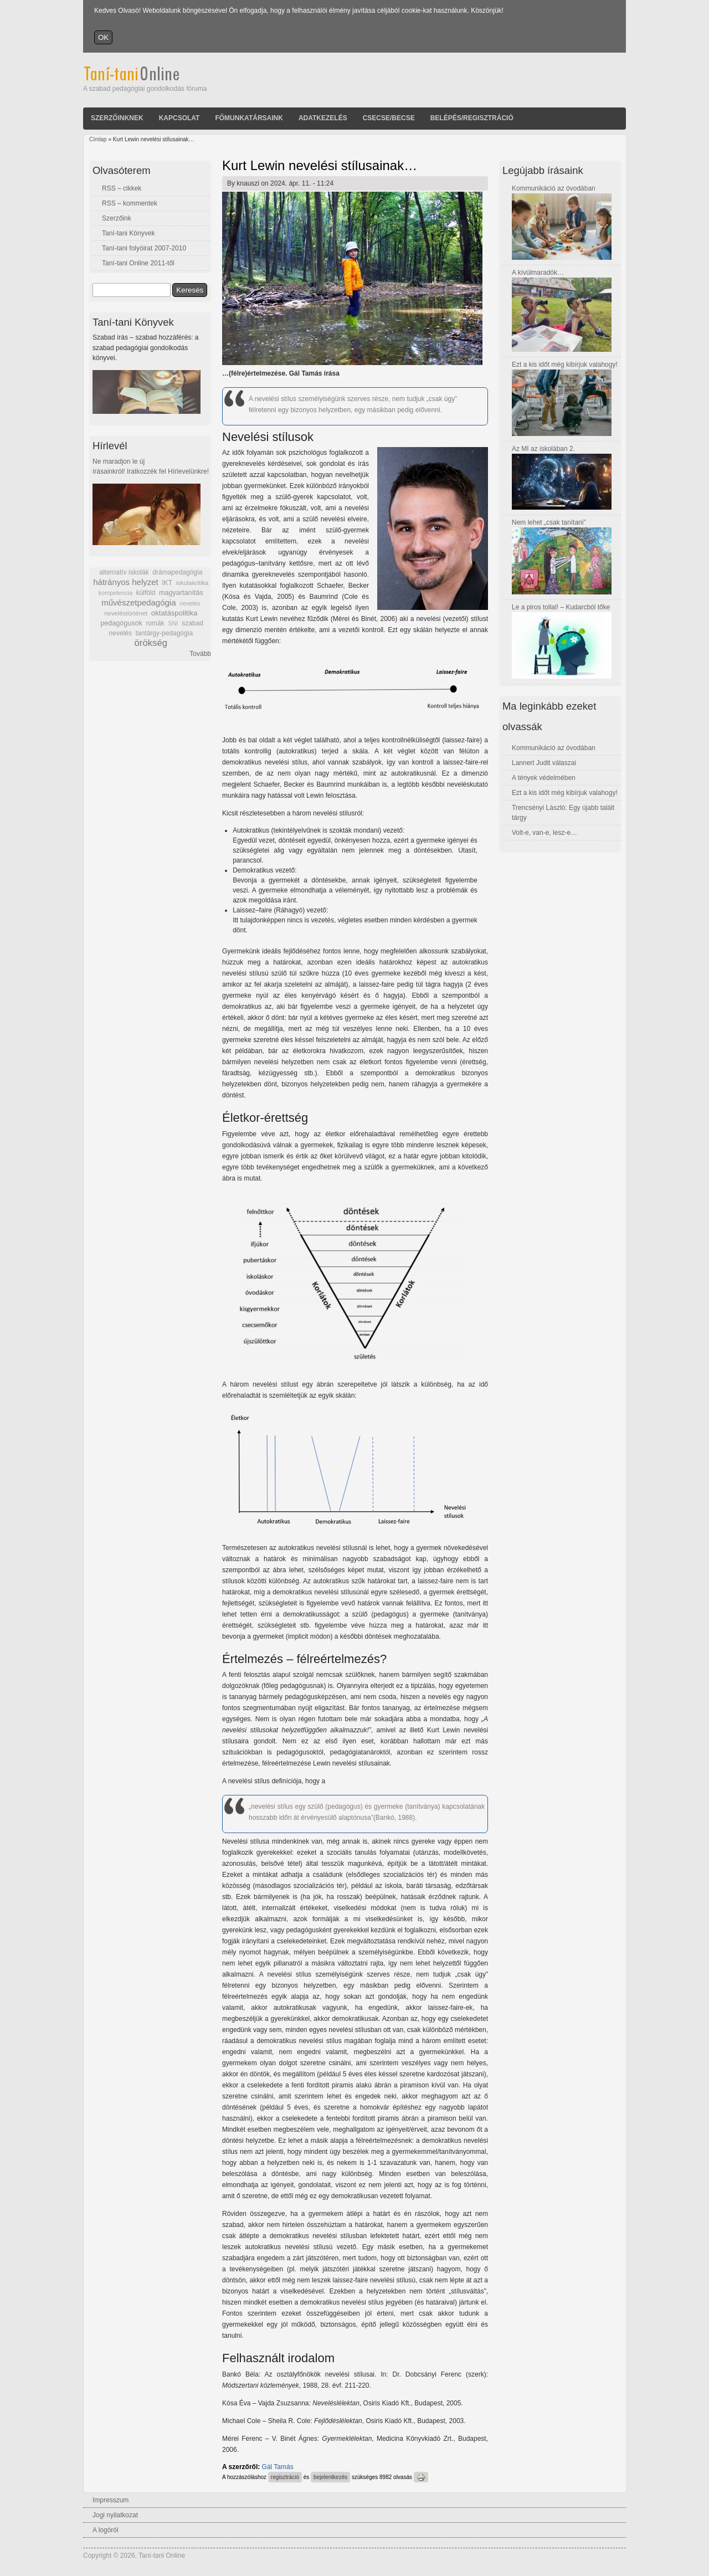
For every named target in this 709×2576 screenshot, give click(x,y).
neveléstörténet (125, 613)
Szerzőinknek (117, 118)
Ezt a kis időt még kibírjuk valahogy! (565, 364)
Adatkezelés (323, 118)
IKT (167, 583)
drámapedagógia (177, 572)
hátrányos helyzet (125, 582)
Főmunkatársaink (248, 118)
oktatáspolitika (174, 613)
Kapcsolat (179, 118)
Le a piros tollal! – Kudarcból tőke (561, 607)
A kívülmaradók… (538, 272)
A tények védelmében (544, 778)
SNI (173, 623)
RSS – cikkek (121, 188)
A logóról (106, 2530)
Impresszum (111, 2500)
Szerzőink (116, 218)
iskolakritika (192, 582)
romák (155, 623)
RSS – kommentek (129, 203)
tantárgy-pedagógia (164, 633)
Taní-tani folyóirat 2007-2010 (144, 248)
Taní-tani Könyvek (128, 233)
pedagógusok (121, 623)
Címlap (98, 139)
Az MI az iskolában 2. (543, 449)
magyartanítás (181, 593)
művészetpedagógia (138, 602)
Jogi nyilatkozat (115, 2515)
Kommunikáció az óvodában (553, 188)
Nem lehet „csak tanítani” (548, 522)
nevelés (189, 603)
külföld (146, 593)
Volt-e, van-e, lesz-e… (544, 833)
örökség (150, 643)
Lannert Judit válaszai (544, 763)
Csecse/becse (389, 118)
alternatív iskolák (123, 572)
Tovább (200, 654)
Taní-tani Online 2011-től (138, 263)
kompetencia (115, 592)
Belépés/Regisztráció (471, 118)
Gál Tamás (278, 2467)
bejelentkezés (330, 2477)
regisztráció (285, 2477)
